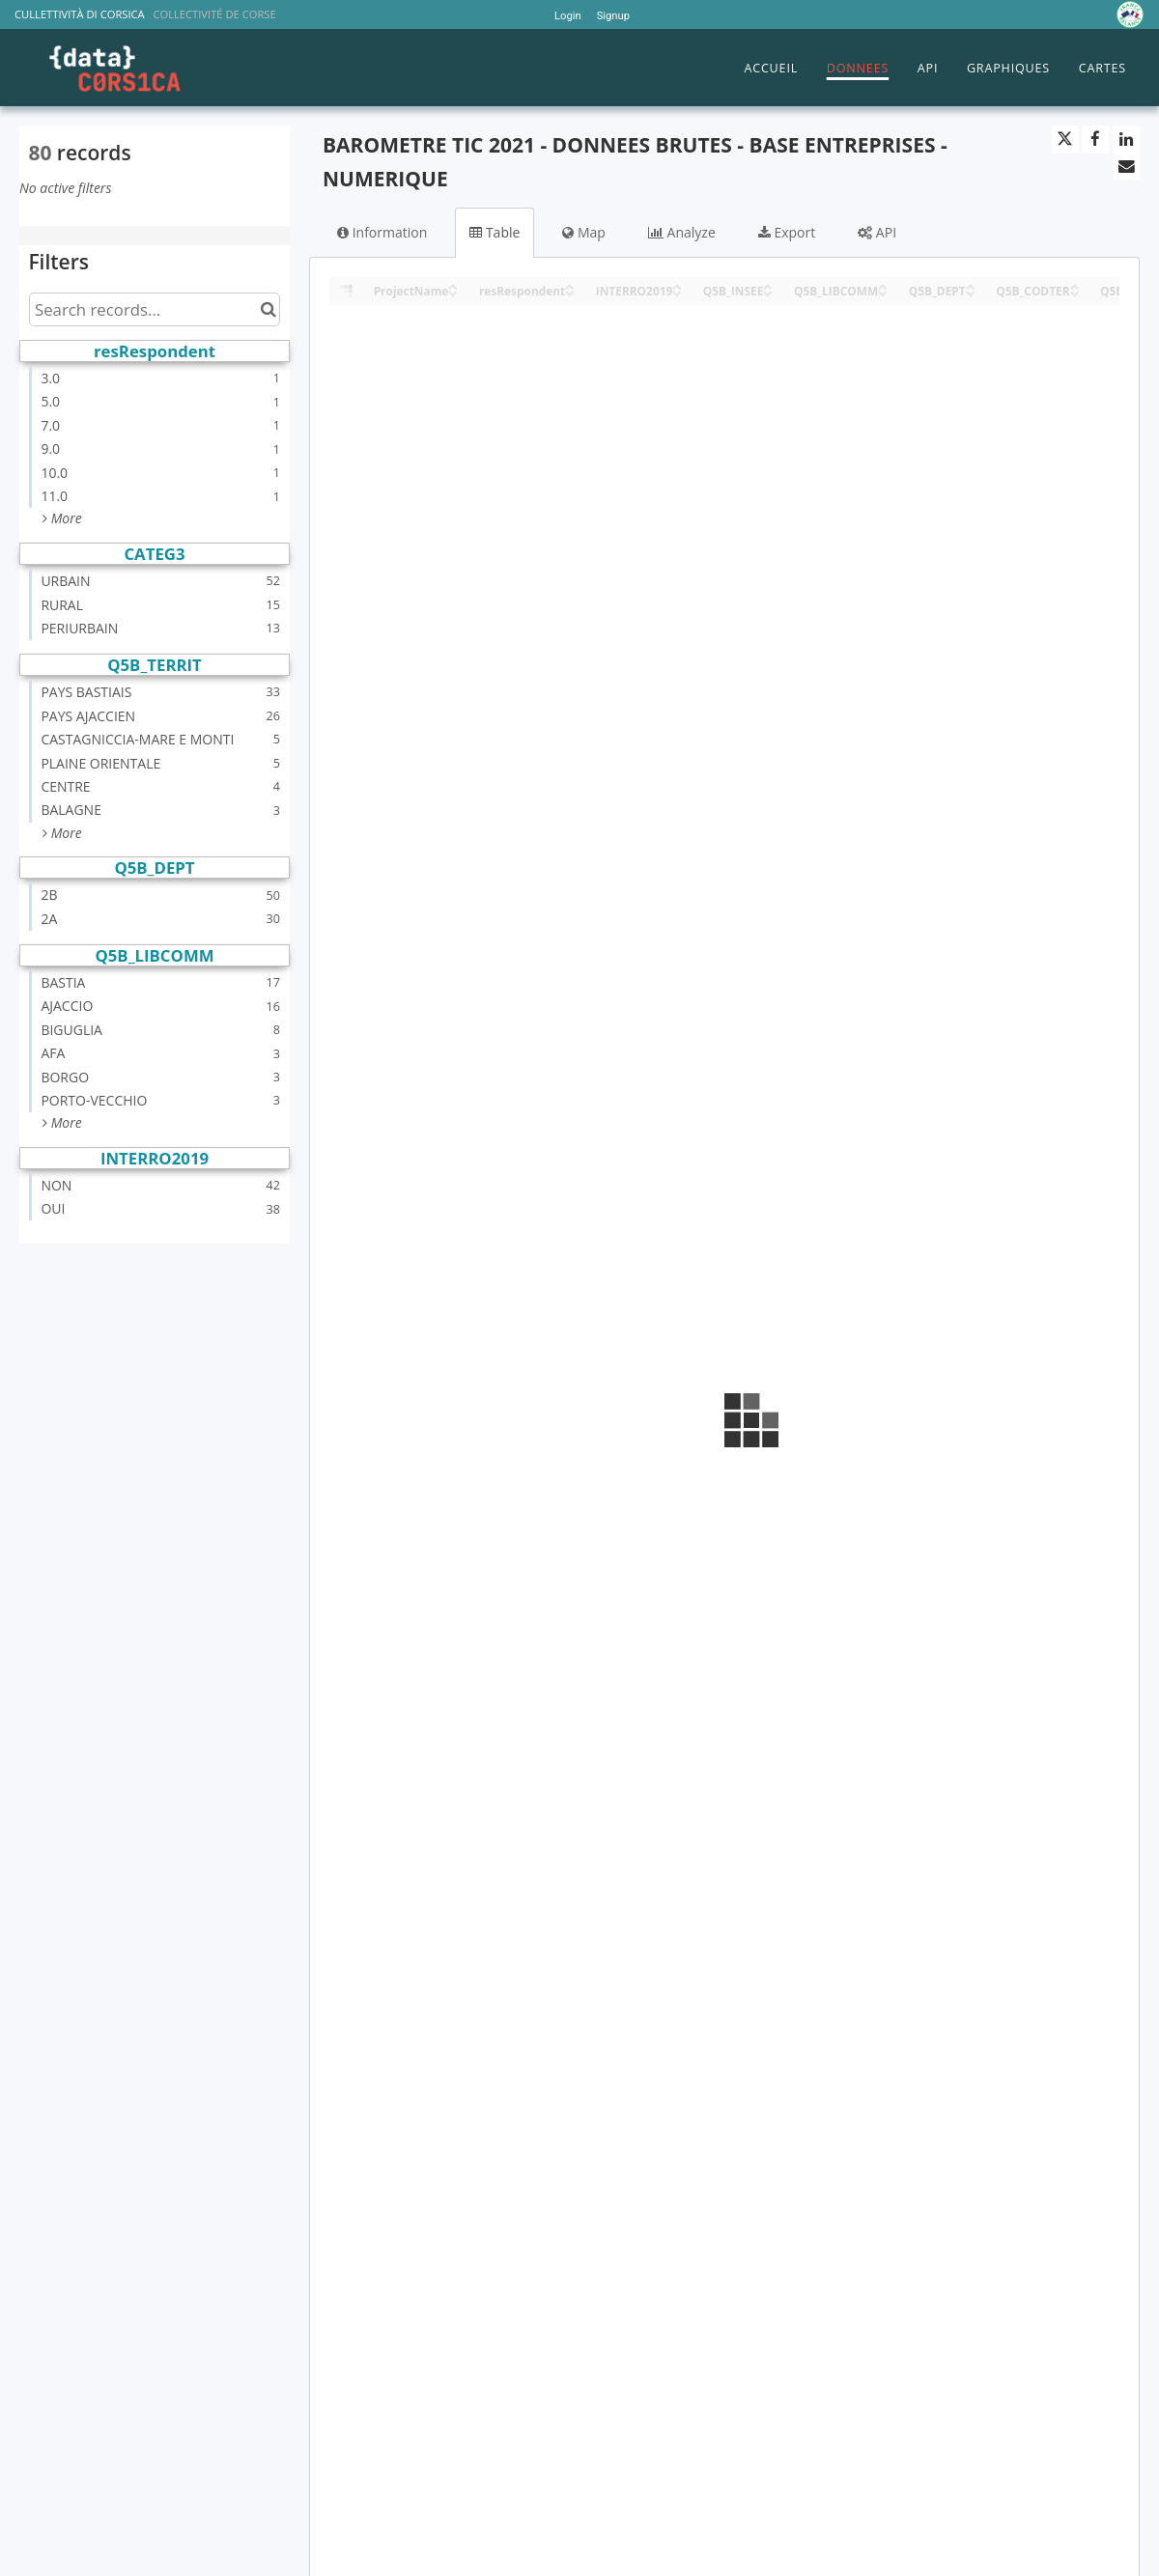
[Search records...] (154, 309)
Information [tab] (382, 232)
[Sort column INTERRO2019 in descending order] (677, 292)
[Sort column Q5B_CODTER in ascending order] (1075, 285)
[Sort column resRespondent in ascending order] (570, 285)
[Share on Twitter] (1065, 139)
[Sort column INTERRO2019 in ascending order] (677, 285)
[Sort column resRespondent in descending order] (570, 292)
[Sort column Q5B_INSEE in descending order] (768, 292)
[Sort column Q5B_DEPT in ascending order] (970, 285)
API (928, 68)
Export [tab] (786, 232)
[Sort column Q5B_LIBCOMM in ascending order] (883, 285)
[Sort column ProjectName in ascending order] (453, 285)
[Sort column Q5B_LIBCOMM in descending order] (883, 292)
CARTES (1102, 68)
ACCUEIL (771, 68)
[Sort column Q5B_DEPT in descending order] (970, 292)
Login (567, 16)
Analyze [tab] (682, 232)
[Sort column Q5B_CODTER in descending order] (1075, 292)
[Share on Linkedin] (1126, 139)
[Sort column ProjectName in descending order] (453, 292)
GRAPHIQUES (1008, 68)
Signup (613, 16)
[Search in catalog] (268, 309)
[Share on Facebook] (1095, 139)
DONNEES (858, 68)
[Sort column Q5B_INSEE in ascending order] (768, 285)
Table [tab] (494, 232)
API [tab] (877, 232)
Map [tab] (584, 232)
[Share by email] (1126, 166)
